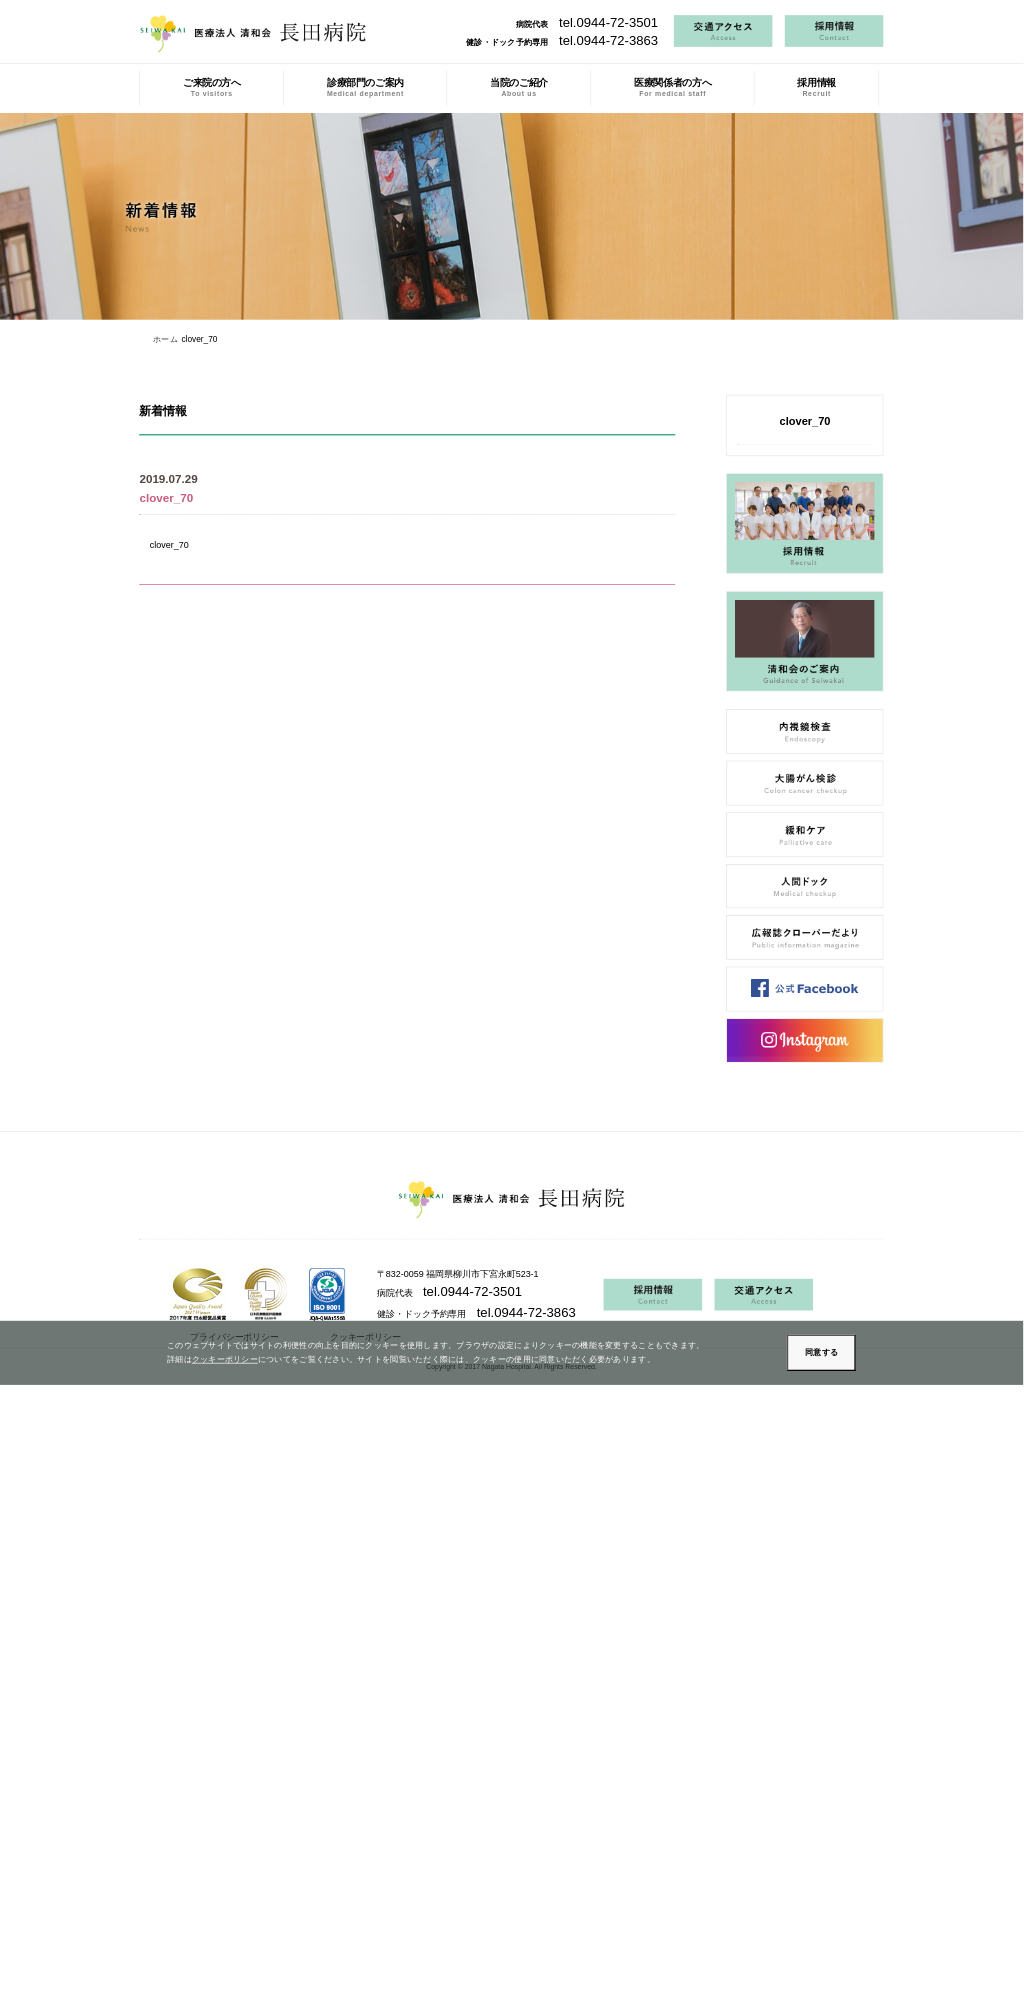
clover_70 (169, 545)
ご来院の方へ (212, 87)
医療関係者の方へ (672, 87)
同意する (821, 1353)
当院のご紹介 (519, 87)
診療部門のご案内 (365, 87)
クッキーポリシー (225, 1360)
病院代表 (587, 24)
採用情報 (816, 87)
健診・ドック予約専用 (562, 42)
